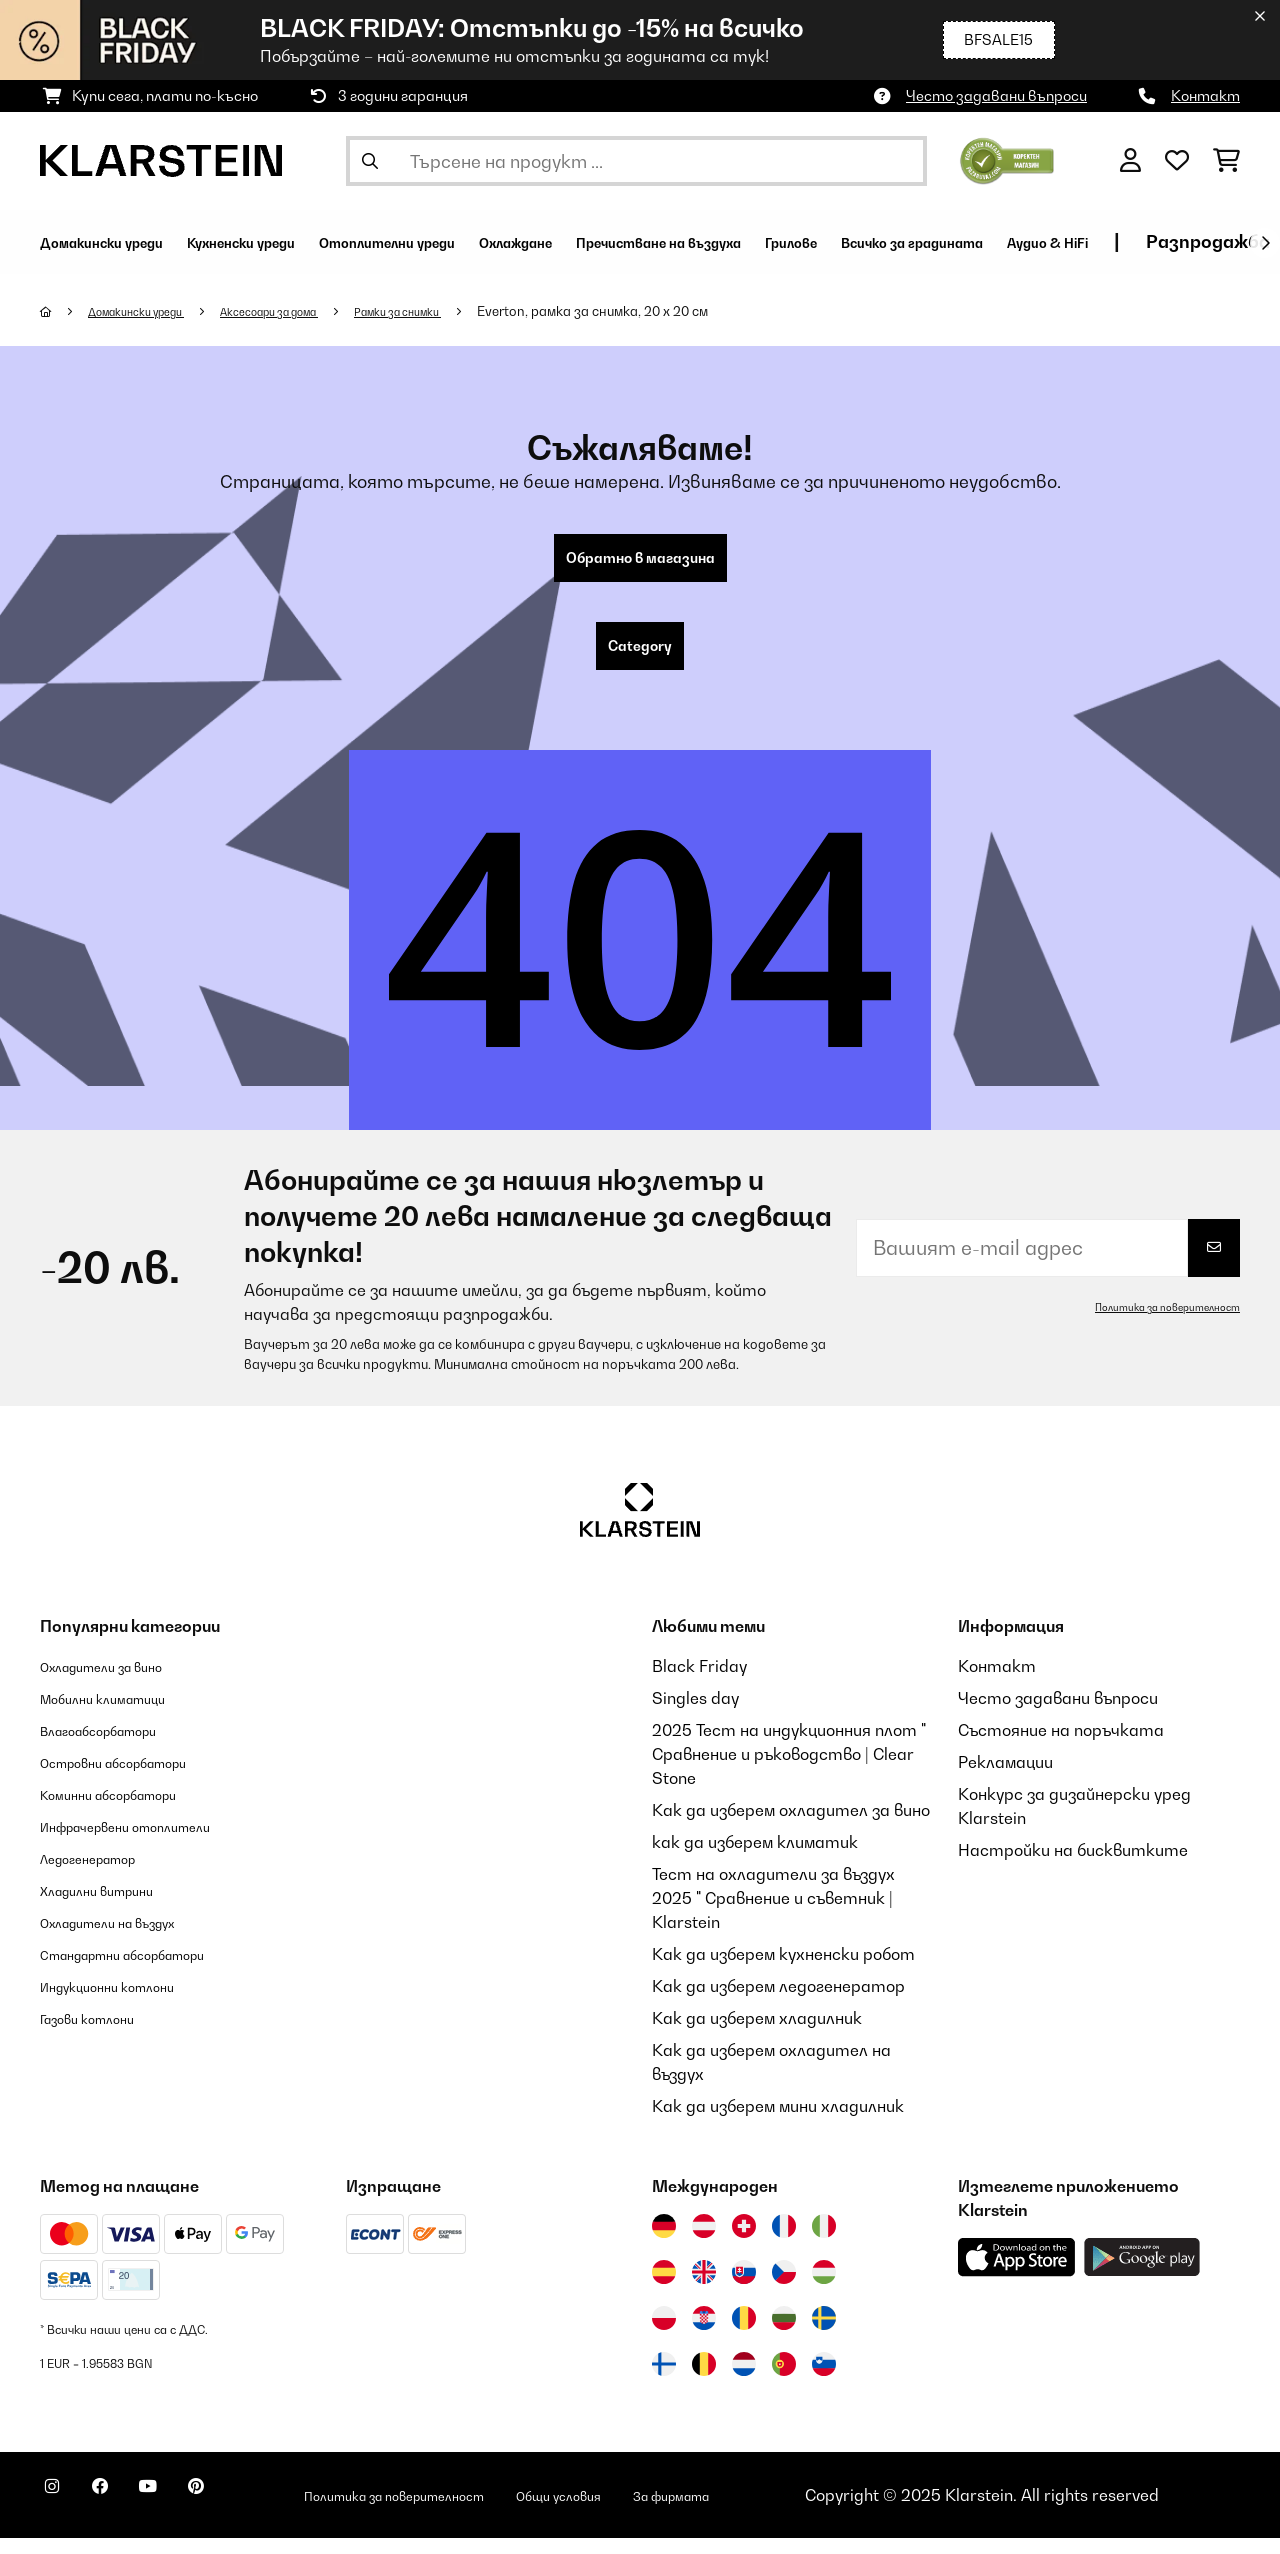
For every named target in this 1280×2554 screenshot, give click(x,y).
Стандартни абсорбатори (150, 1970)
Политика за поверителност (1153, 1323)
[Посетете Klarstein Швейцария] (744, 2242)
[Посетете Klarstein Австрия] (704, 2242)
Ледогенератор (104, 1874)
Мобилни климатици (121, 1714)
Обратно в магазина (640, 562)
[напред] (1265, 243)
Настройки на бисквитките (1073, 1866)
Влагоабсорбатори (118, 1746)
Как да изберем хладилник (757, 2034)
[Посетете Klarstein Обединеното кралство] (704, 2288)
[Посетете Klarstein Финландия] (664, 2380)
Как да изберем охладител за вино (791, 1826)
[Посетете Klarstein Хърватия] (704, 2334)
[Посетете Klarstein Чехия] (784, 2288)
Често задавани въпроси (996, 95)
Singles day (695, 1714)
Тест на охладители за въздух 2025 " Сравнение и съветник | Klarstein (773, 1914)
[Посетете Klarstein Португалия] (784, 2380)
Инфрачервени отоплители (152, 1842)
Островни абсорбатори (137, 1778)
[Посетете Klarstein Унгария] (824, 2288)
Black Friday (699, 1682)
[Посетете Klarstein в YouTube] (188, 2514)
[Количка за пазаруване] (1226, 161)
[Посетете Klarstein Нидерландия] (744, 2380)
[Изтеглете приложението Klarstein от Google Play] (1142, 2273)
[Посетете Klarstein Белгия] (704, 2380)
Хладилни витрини (114, 1906)
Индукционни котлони (127, 2002)
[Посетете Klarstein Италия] (824, 2242)
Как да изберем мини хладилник (778, 2122)
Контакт (1205, 95)
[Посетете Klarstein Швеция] (824, 2334)
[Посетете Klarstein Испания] (664, 2288)
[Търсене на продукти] (636, 161)
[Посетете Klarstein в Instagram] (60, 2514)
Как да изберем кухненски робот (783, 1970)
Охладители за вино (121, 1682)
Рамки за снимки (463, 311)
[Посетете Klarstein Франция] (784, 2242)
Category (640, 658)
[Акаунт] (1130, 161)
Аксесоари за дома (310, 311)
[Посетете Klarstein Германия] (664, 2242)
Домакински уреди (151, 311)
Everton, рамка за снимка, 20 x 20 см (668, 311)
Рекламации (1005, 1778)
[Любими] (1177, 161)
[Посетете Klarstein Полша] (664, 2334)
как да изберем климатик (755, 1858)
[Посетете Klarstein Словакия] (744, 2288)
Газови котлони (102, 2034)
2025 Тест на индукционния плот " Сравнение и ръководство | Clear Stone (789, 1770)
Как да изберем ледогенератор (778, 2002)
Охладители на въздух (130, 1938)
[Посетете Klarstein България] (784, 2334)
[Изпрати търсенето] (370, 161)
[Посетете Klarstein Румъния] (744, 2334)
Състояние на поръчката (1061, 1746)
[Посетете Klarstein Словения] (824, 2380)
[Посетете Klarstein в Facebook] (124, 2514)
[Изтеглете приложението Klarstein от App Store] (1017, 2273)
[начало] (65, 311)
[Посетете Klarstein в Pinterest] (252, 2514)
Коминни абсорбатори (130, 1810)
